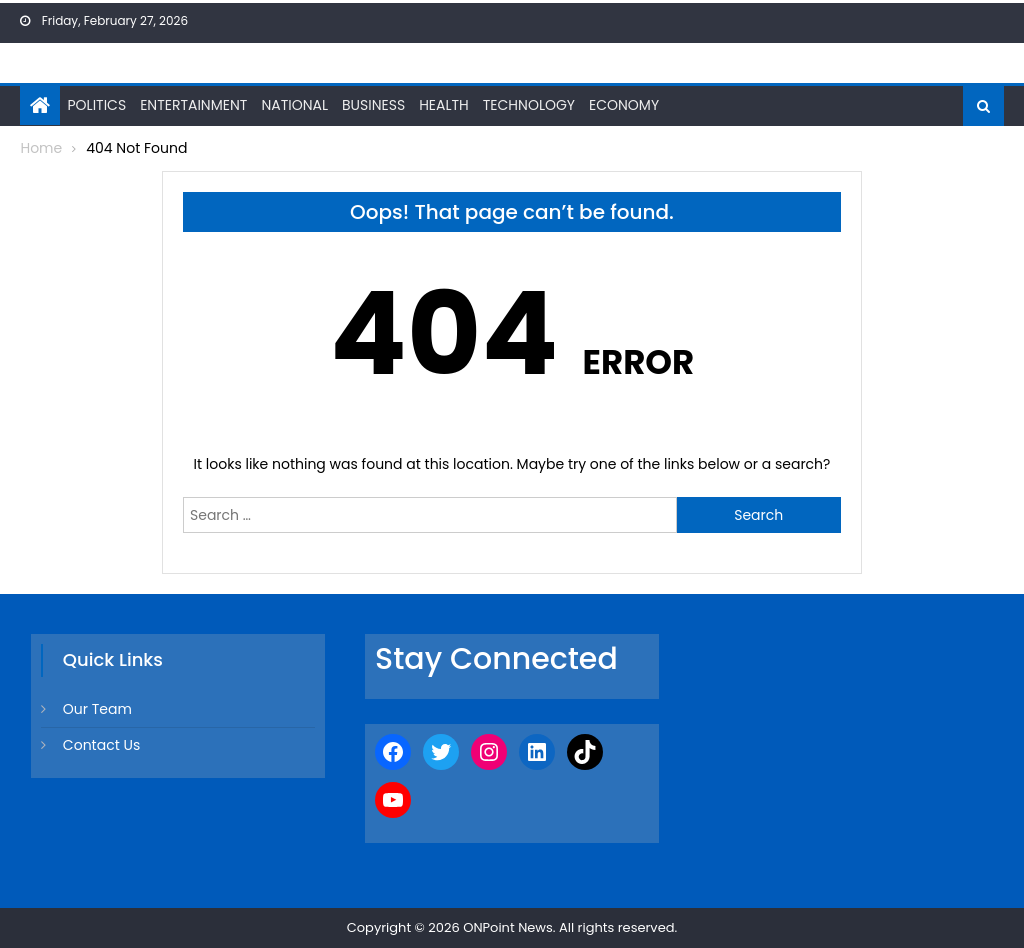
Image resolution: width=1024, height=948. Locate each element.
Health (444, 105)
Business (373, 105)
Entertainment (193, 105)
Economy (624, 105)
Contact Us (101, 745)
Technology (529, 105)
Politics (96, 105)
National (294, 105)
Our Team (97, 709)
